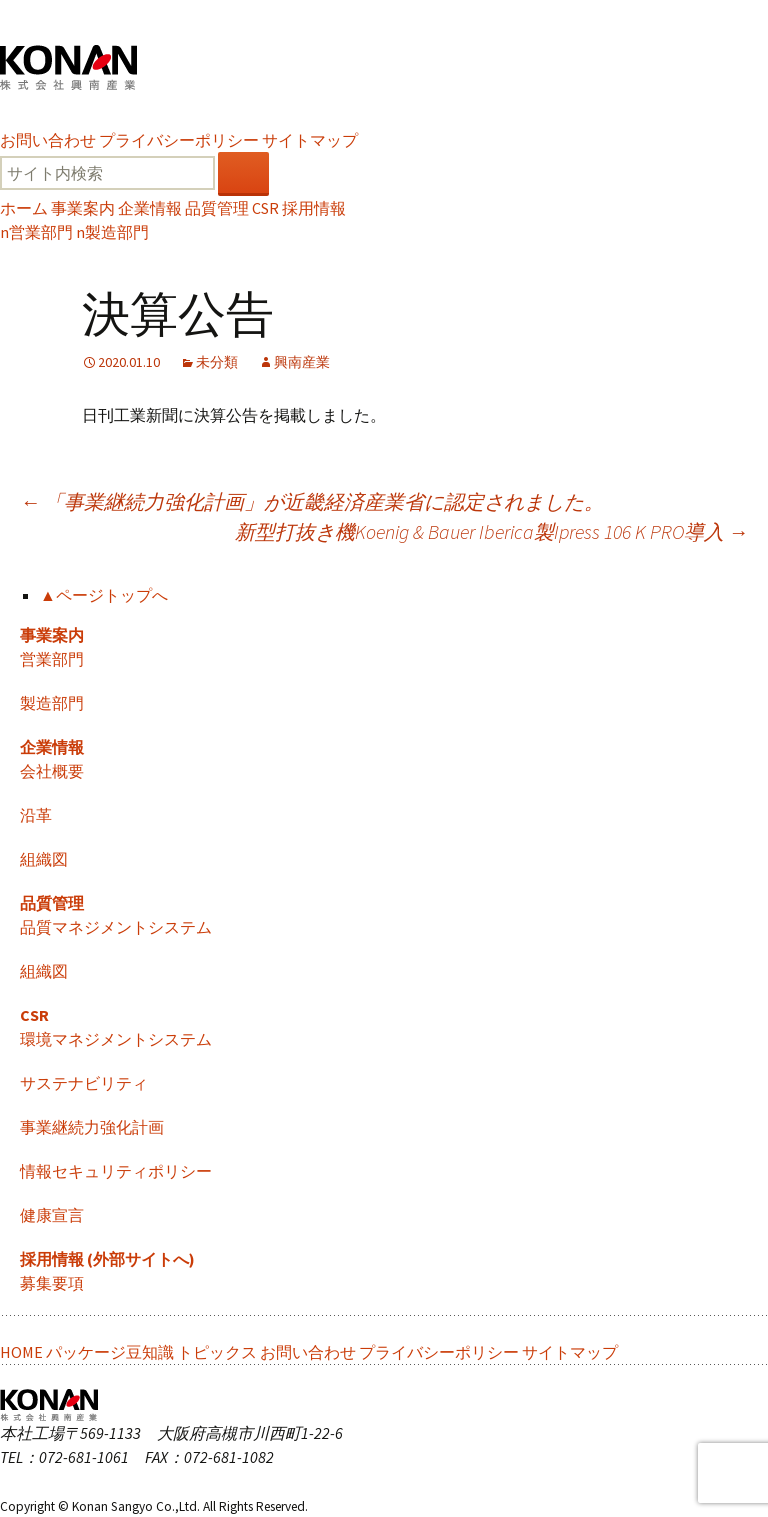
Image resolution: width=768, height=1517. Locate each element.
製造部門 (112, 232)
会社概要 (52, 771)
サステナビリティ (84, 1083)
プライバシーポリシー (179, 140)
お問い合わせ (48, 140)
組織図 (44, 859)
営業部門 (36, 232)
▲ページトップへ (104, 595)
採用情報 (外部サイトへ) (107, 1259)
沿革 (36, 815)
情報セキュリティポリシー (116, 1171)
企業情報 (150, 208)
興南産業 (302, 362)
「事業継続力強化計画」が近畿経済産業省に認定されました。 (312, 501)
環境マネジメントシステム (116, 1039)
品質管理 (217, 208)
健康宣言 (52, 1215)
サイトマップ (310, 140)
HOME (21, 1352)
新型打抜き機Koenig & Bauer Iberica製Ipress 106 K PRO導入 (491, 531)
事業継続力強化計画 (92, 1127)
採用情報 (314, 208)
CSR (265, 208)
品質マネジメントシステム (116, 927)
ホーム (24, 208)
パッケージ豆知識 (110, 1352)
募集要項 (52, 1283)
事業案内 (83, 208)
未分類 (217, 362)
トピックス (217, 1352)
